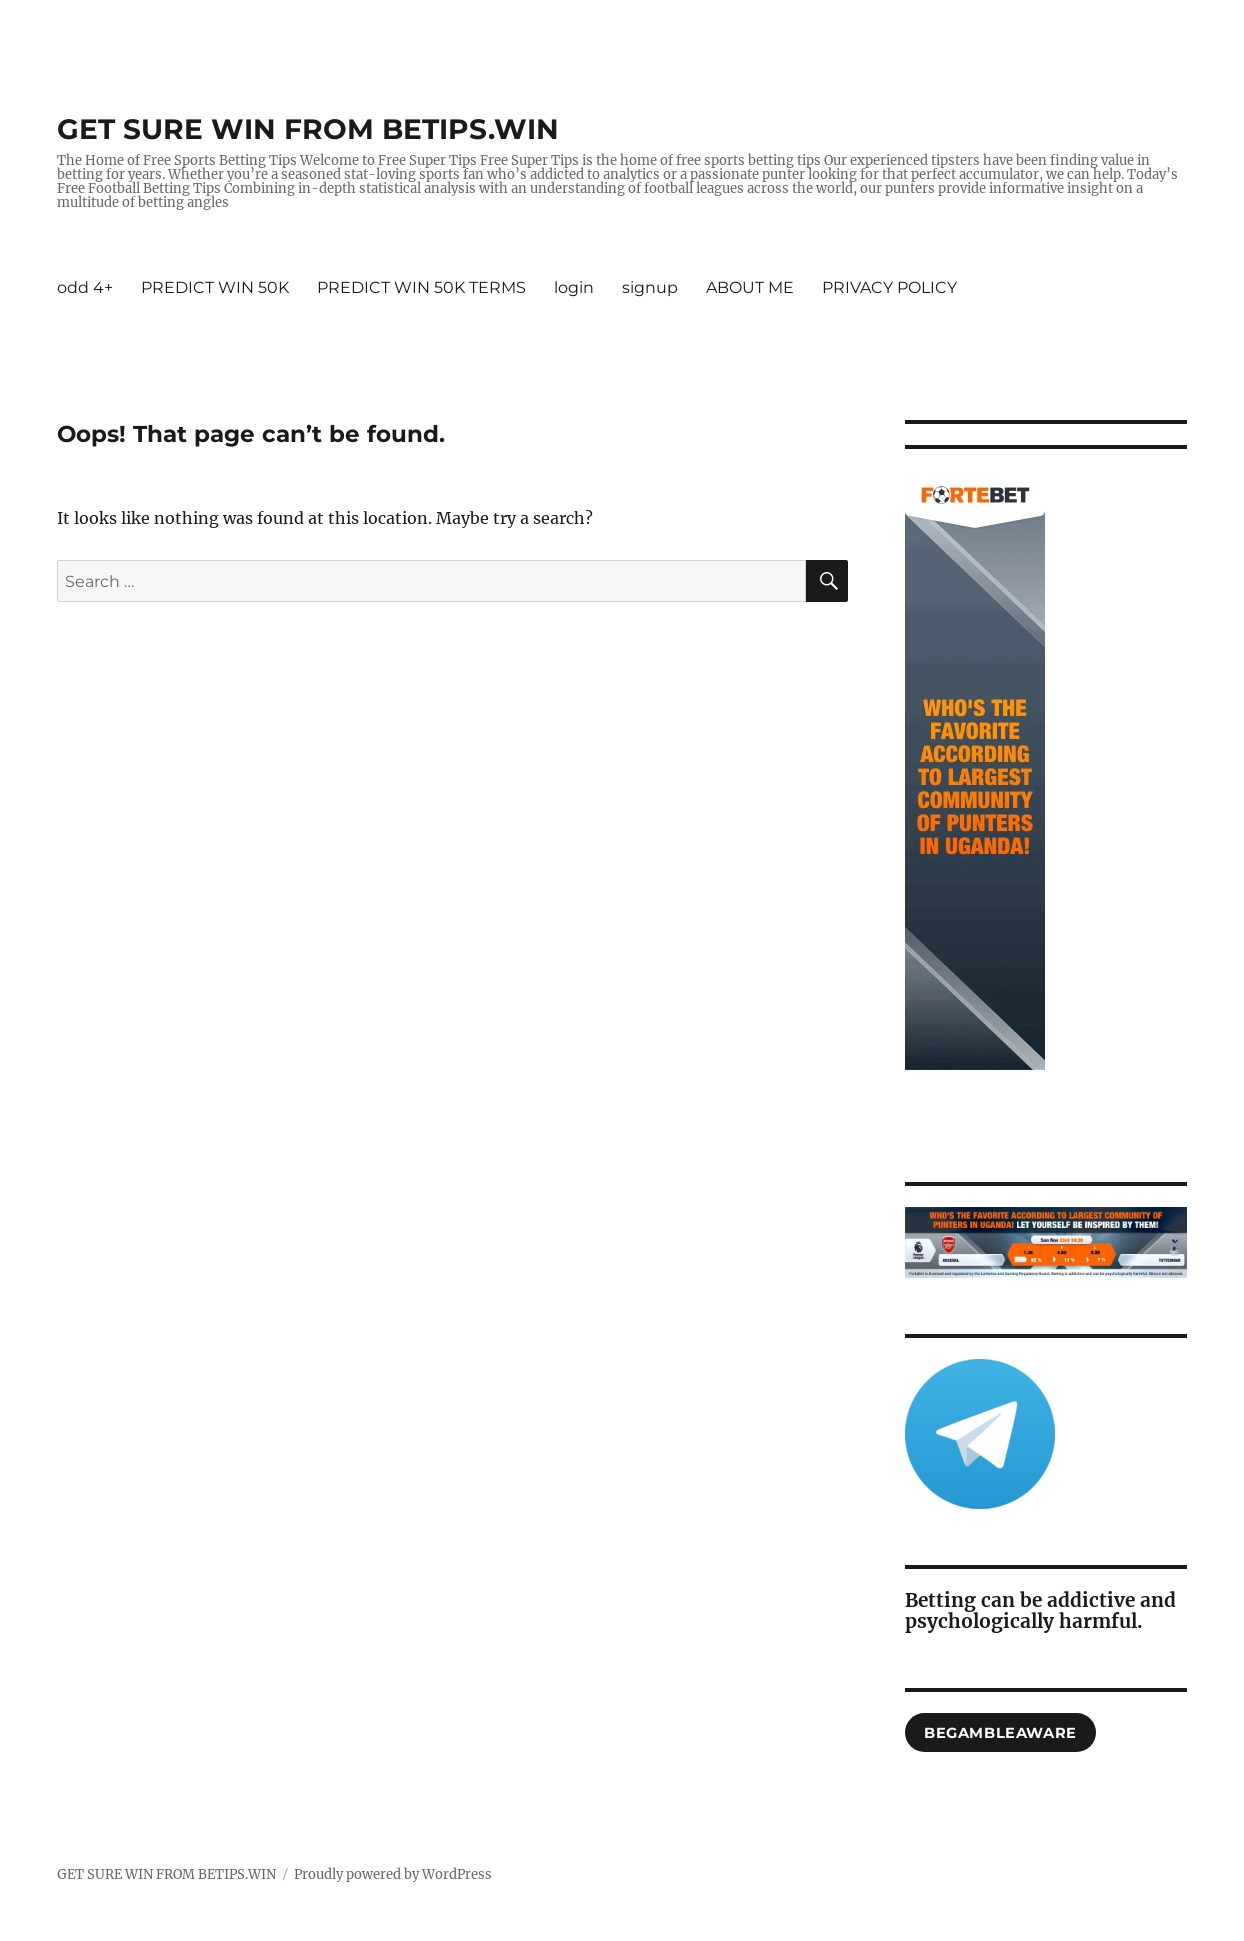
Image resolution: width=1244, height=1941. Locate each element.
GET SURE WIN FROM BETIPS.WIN (308, 129)
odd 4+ (85, 287)
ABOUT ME (750, 287)
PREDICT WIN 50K (215, 287)
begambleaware (1000, 1733)
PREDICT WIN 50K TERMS (421, 287)
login (574, 287)
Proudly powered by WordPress (393, 1874)
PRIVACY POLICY (889, 287)
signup (650, 287)
